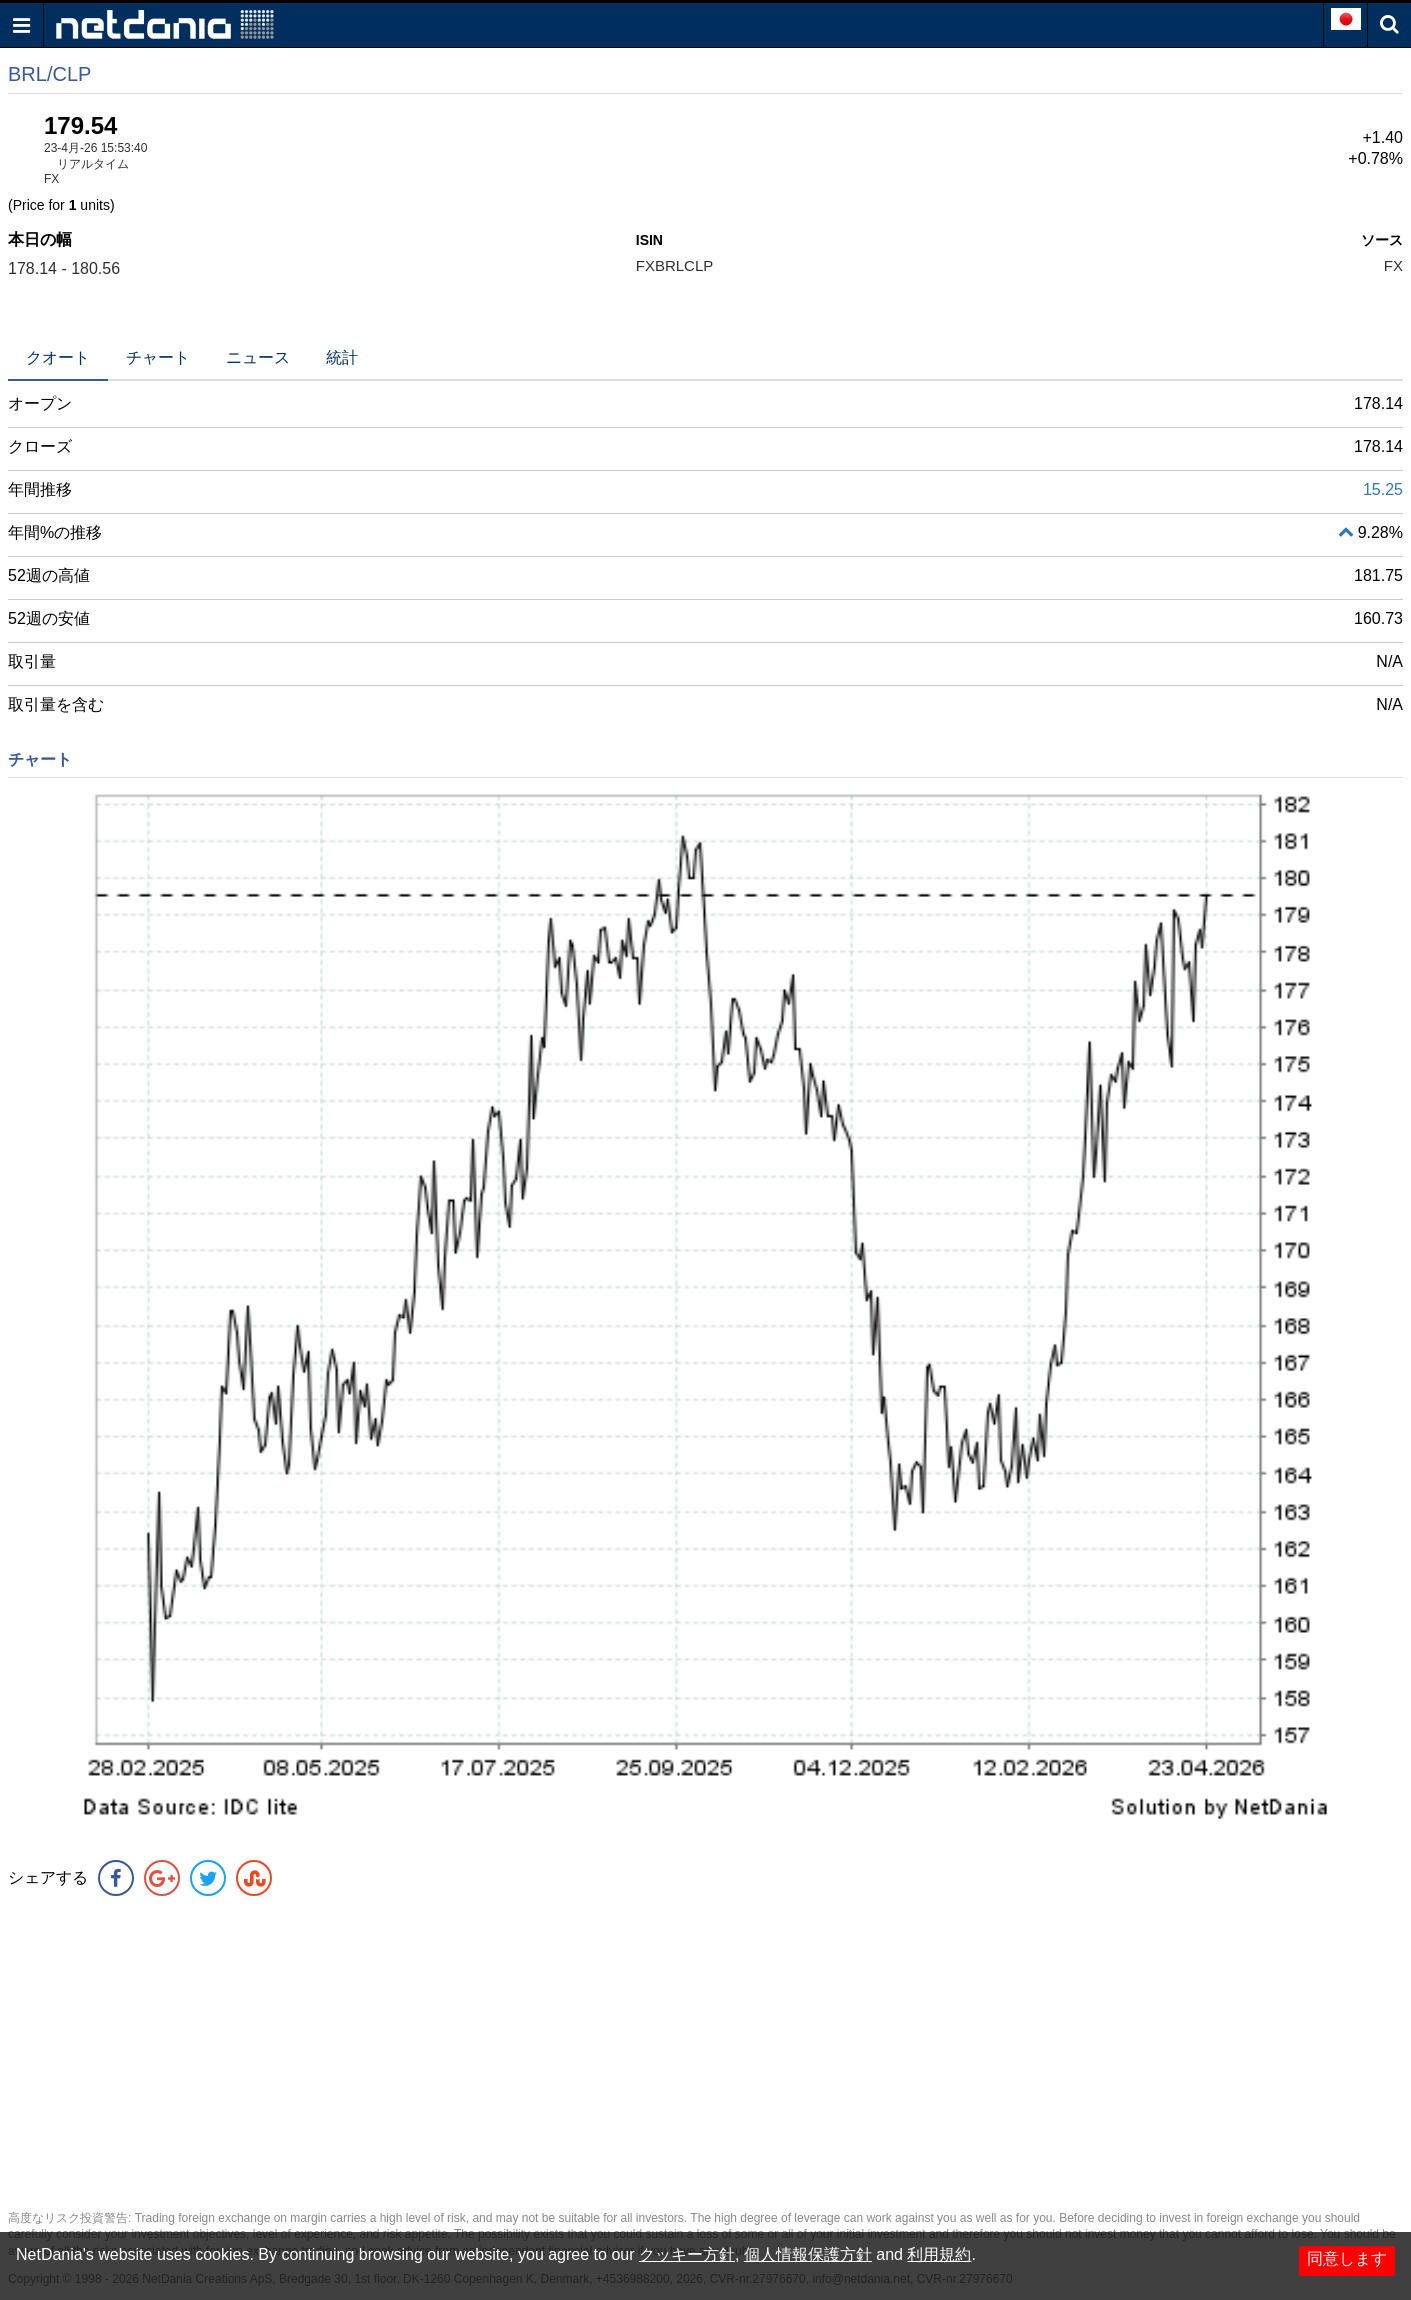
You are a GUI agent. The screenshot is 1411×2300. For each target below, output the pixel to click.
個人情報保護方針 (808, 2254)
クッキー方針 (687, 2254)
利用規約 (939, 2254)
